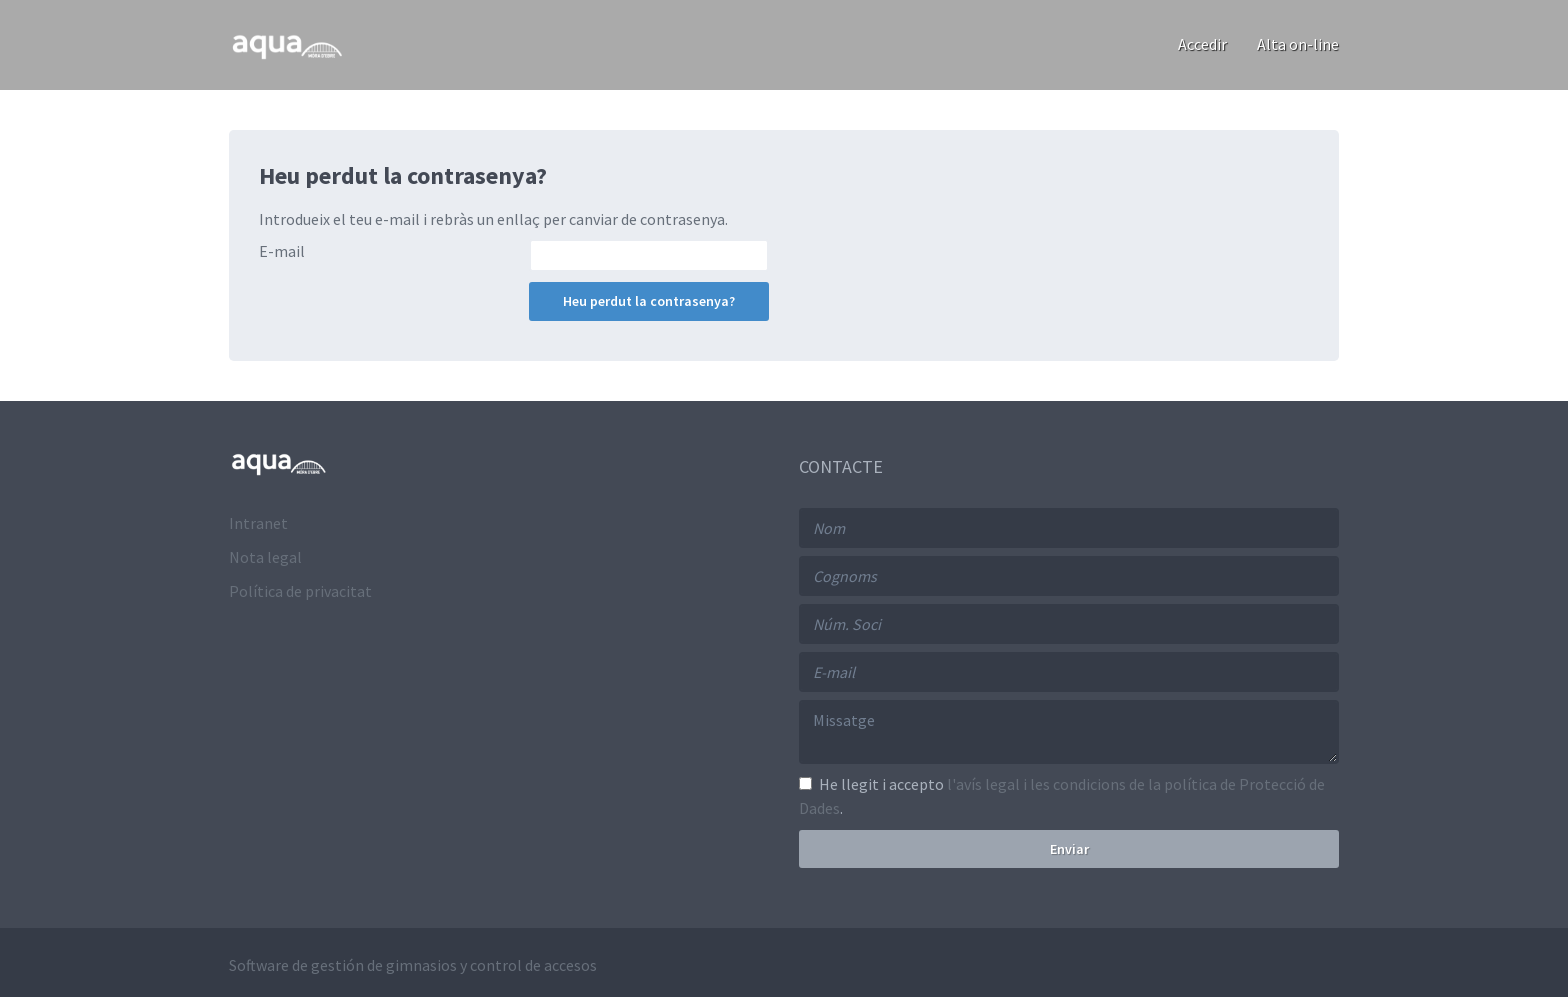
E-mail (282, 251)
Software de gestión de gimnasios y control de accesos (413, 965)
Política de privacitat (300, 591)
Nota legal (265, 557)
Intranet (258, 523)
